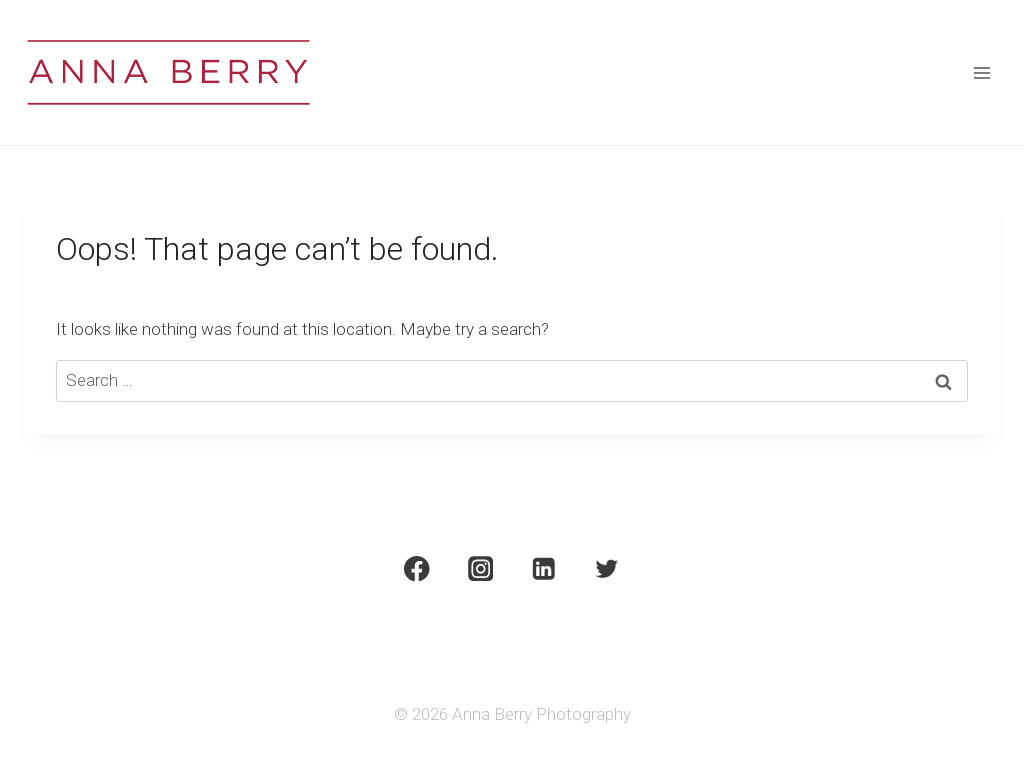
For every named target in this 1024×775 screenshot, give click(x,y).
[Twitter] (607, 568)
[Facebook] (416, 568)
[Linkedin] (543, 568)
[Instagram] (480, 568)
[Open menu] (981, 72)
